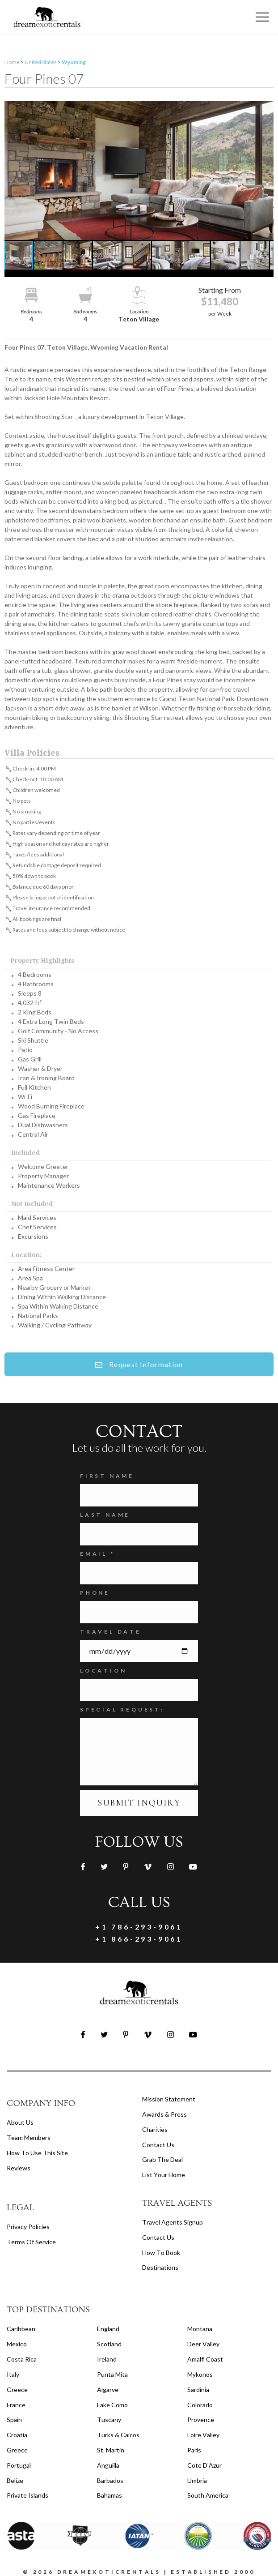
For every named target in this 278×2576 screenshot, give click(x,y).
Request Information (139, 1364)
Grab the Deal (162, 2159)
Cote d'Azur (204, 2465)
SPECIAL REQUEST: (122, 1709)
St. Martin (110, 2450)
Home (12, 62)
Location (103, 1670)
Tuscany (109, 2419)
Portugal (19, 2465)
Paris (194, 2450)
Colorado (200, 2405)
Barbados (110, 2480)
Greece (17, 2389)
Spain (14, 2419)
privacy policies (28, 2226)
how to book (161, 2252)
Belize (15, 2480)
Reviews (18, 2168)
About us (20, 2122)
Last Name (105, 1514)
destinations (160, 2267)
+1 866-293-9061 (139, 1938)
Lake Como (112, 2405)
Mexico (17, 2344)
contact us (158, 2237)
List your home (163, 2174)
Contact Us (158, 2144)
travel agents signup (172, 2222)
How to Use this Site (37, 2153)
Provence (200, 2419)
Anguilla (108, 2465)
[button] (139, 170)
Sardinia (198, 2389)
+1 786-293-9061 (139, 1926)
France (16, 2405)
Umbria (197, 2480)
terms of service (31, 2242)
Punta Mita (112, 2374)
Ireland (107, 2359)
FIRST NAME (107, 1475)
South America (207, 2495)
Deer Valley (203, 2344)
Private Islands (27, 2495)
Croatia (17, 2435)
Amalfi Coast (205, 2359)
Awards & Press (164, 2114)
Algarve (107, 2389)
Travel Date (110, 1631)
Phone (95, 1592)
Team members (29, 2137)
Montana (199, 2328)
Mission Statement (168, 2099)
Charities (155, 2129)
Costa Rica (22, 2359)
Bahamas (109, 2495)
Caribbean (21, 2328)
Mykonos (200, 2374)
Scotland (109, 2344)
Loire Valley (203, 2435)
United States (41, 62)
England (108, 2328)
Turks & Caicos (118, 2435)
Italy (13, 2374)
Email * (97, 1553)
